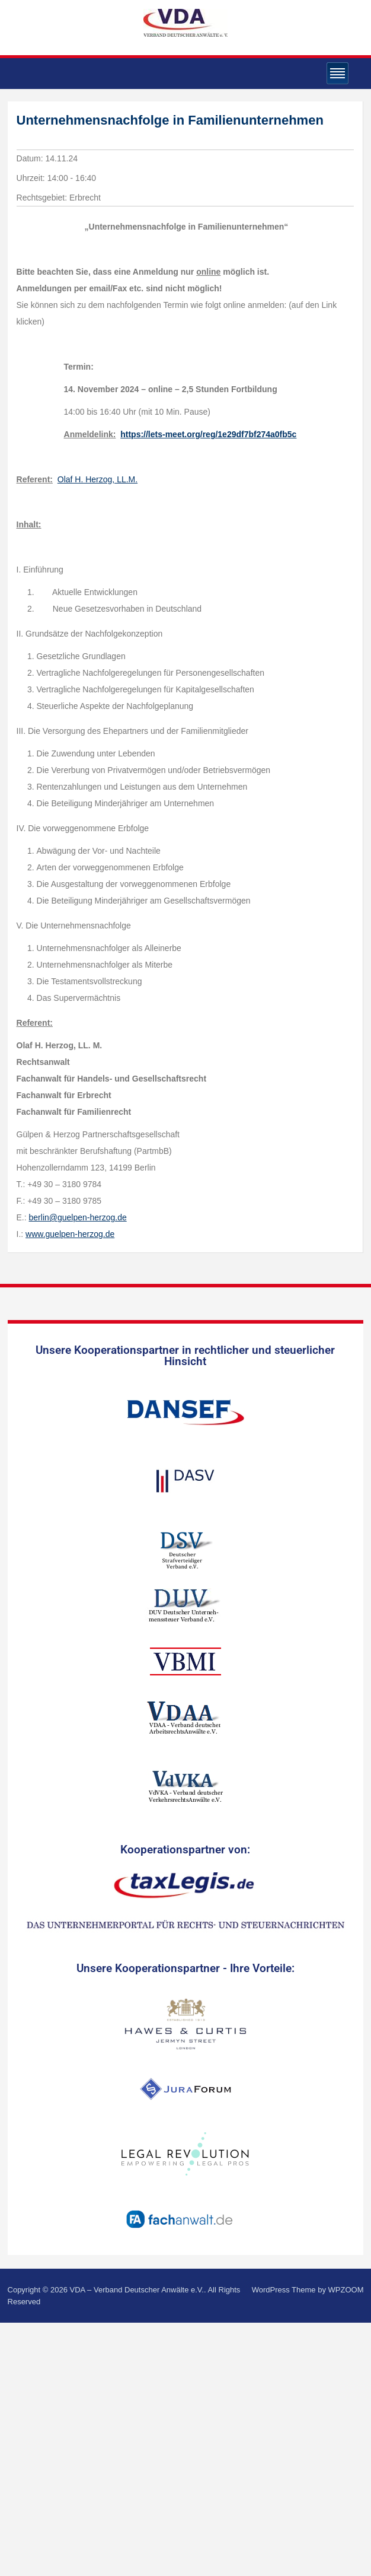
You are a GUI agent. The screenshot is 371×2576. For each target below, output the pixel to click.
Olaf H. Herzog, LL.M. (97, 479)
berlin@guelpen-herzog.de (78, 1217)
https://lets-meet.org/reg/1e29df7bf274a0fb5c (208, 434)
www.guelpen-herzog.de (69, 1234)
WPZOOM (346, 2289)
